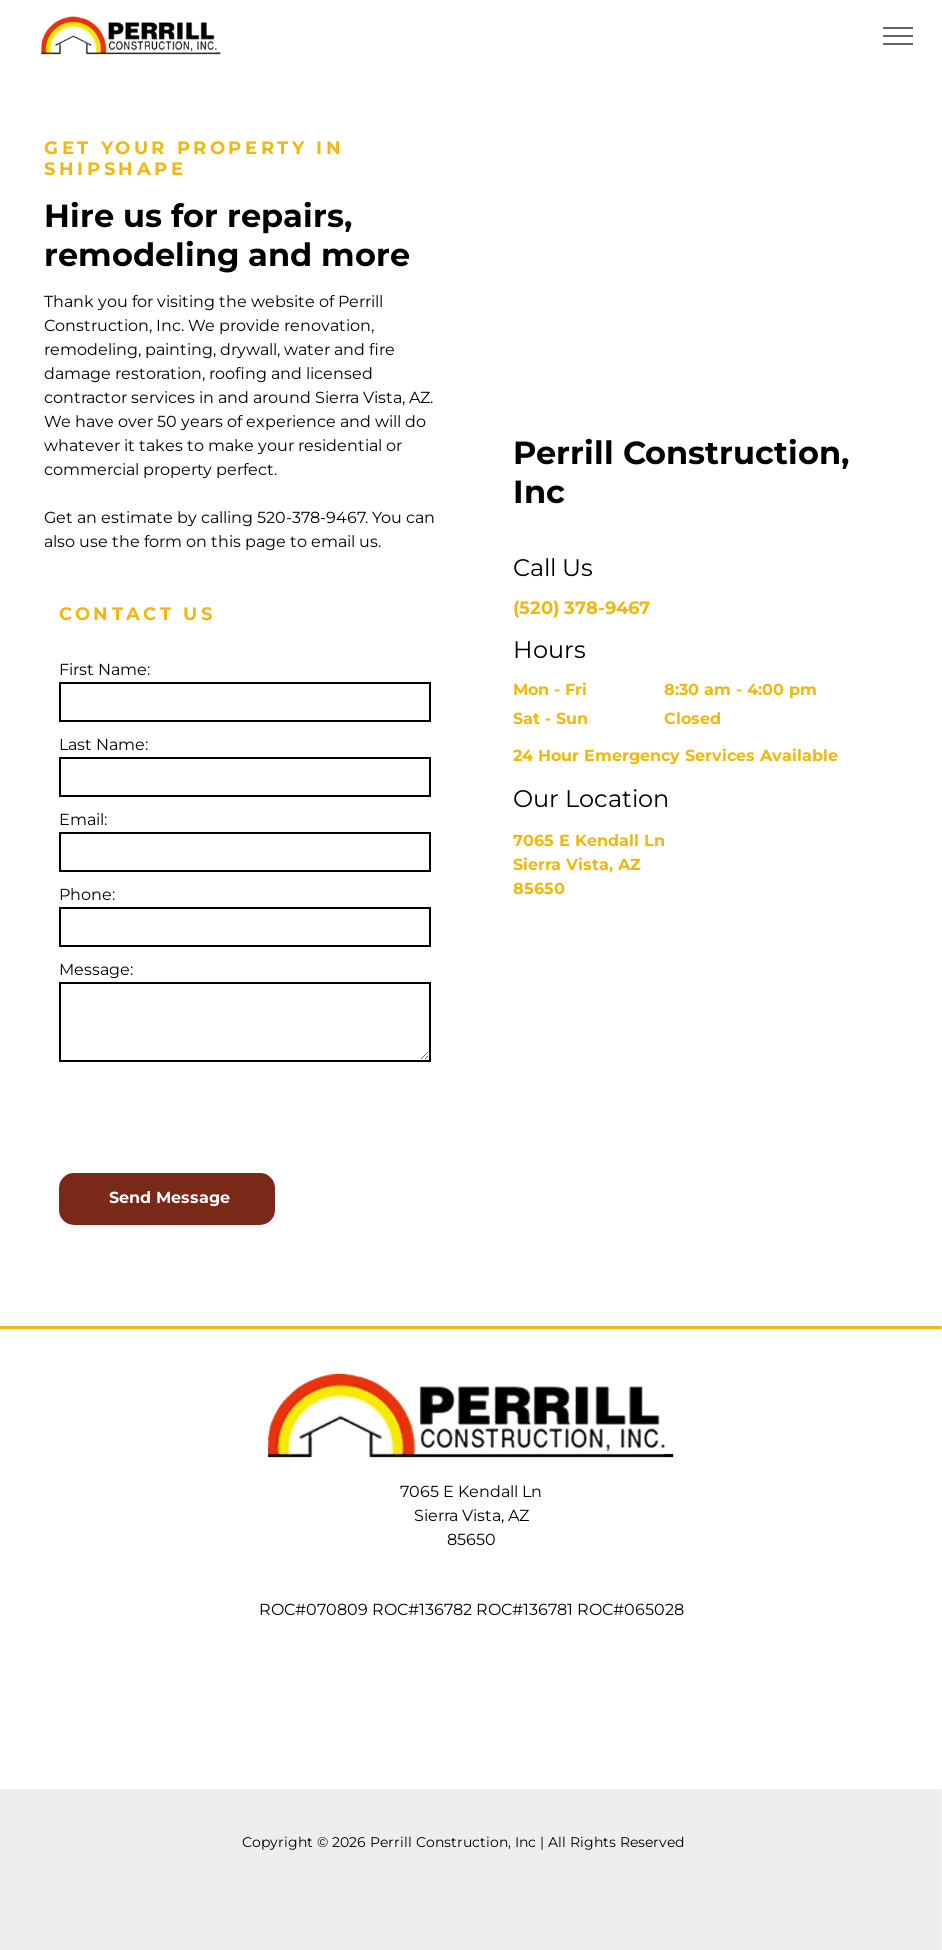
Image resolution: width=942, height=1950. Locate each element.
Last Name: (103, 744)
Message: (96, 969)
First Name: (104, 669)
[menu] (898, 36)
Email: (83, 819)
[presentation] (211, 1114)
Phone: (87, 894)
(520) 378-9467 (581, 608)
